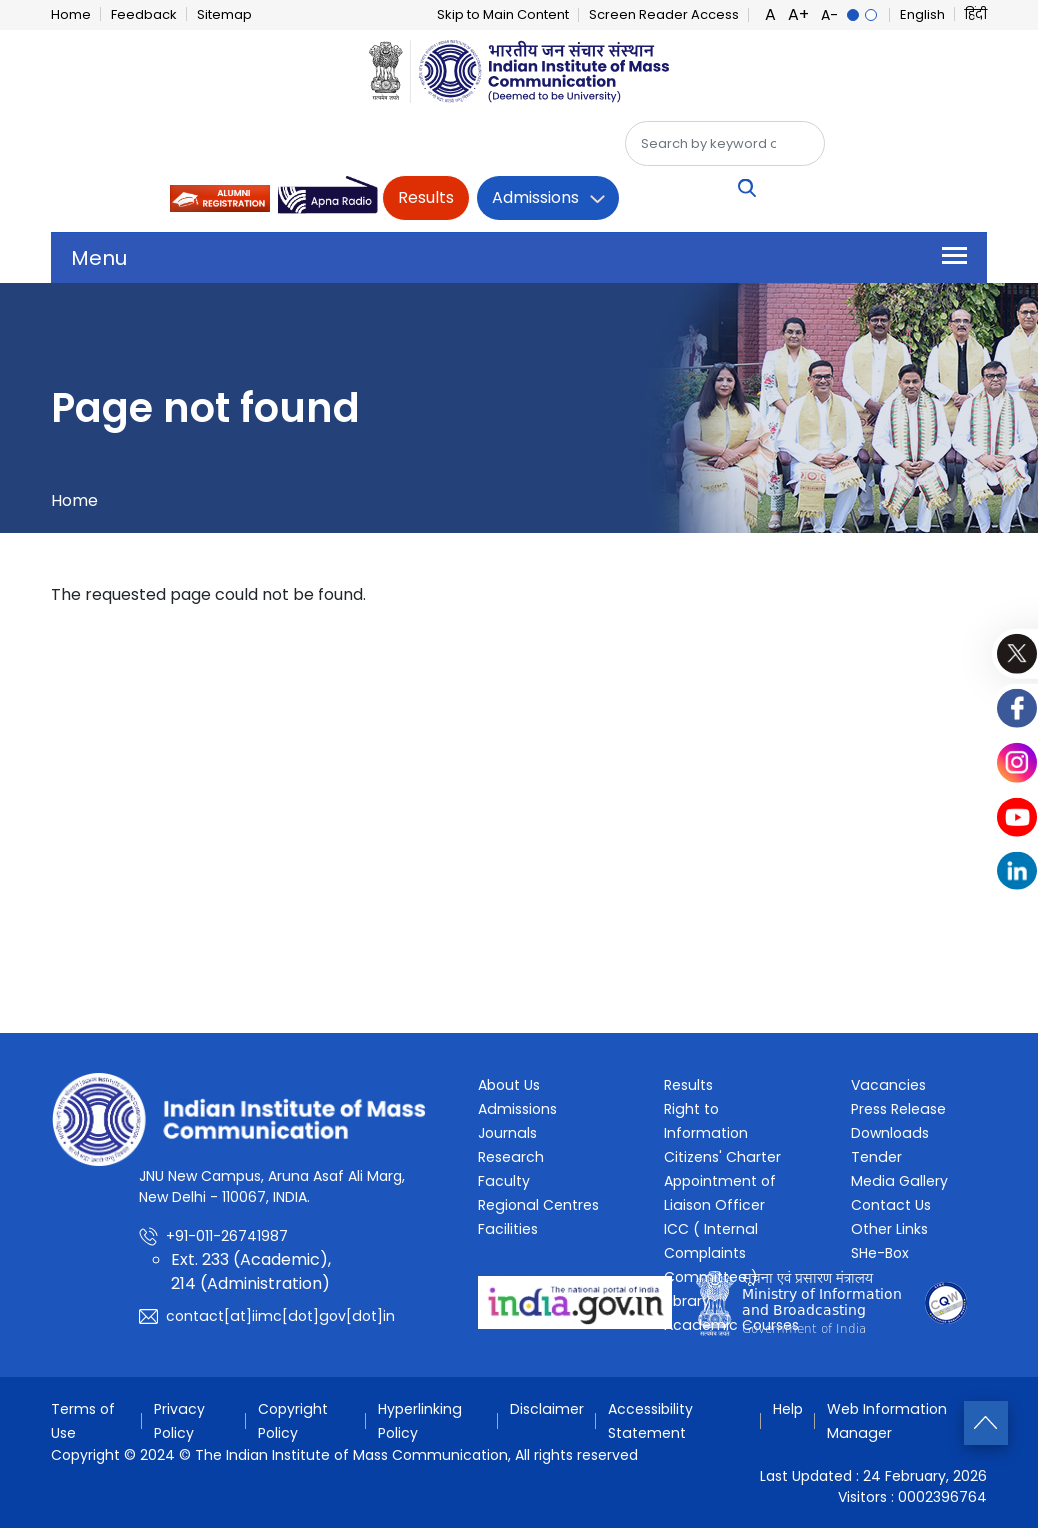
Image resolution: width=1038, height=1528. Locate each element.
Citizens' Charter (722, 1157)
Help (790, 1409)
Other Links (889, 1229)
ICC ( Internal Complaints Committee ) (711, 1253)
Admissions (535, 197)
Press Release (898, 1109)
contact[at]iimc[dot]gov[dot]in (278, 1316)
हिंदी (976, 14)
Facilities (507, 1229)
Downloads (889, 1133)
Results (426, 197)
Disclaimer (548, 1409)
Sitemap (224, 14)
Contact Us (890, 1205)
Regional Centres (537, 1205)
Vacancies (887, 1085)
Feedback (144, 14)
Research (510, 1157)
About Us (509, 1085)
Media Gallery (898, 1181)
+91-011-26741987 (227, 1236)
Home (71, 14)
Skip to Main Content (503, 14)
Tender (876, 1157)
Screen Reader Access (664, 14)
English (922, 14)
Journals (507, 1133)
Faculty (503, 1181)
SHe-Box (880, 1253)
